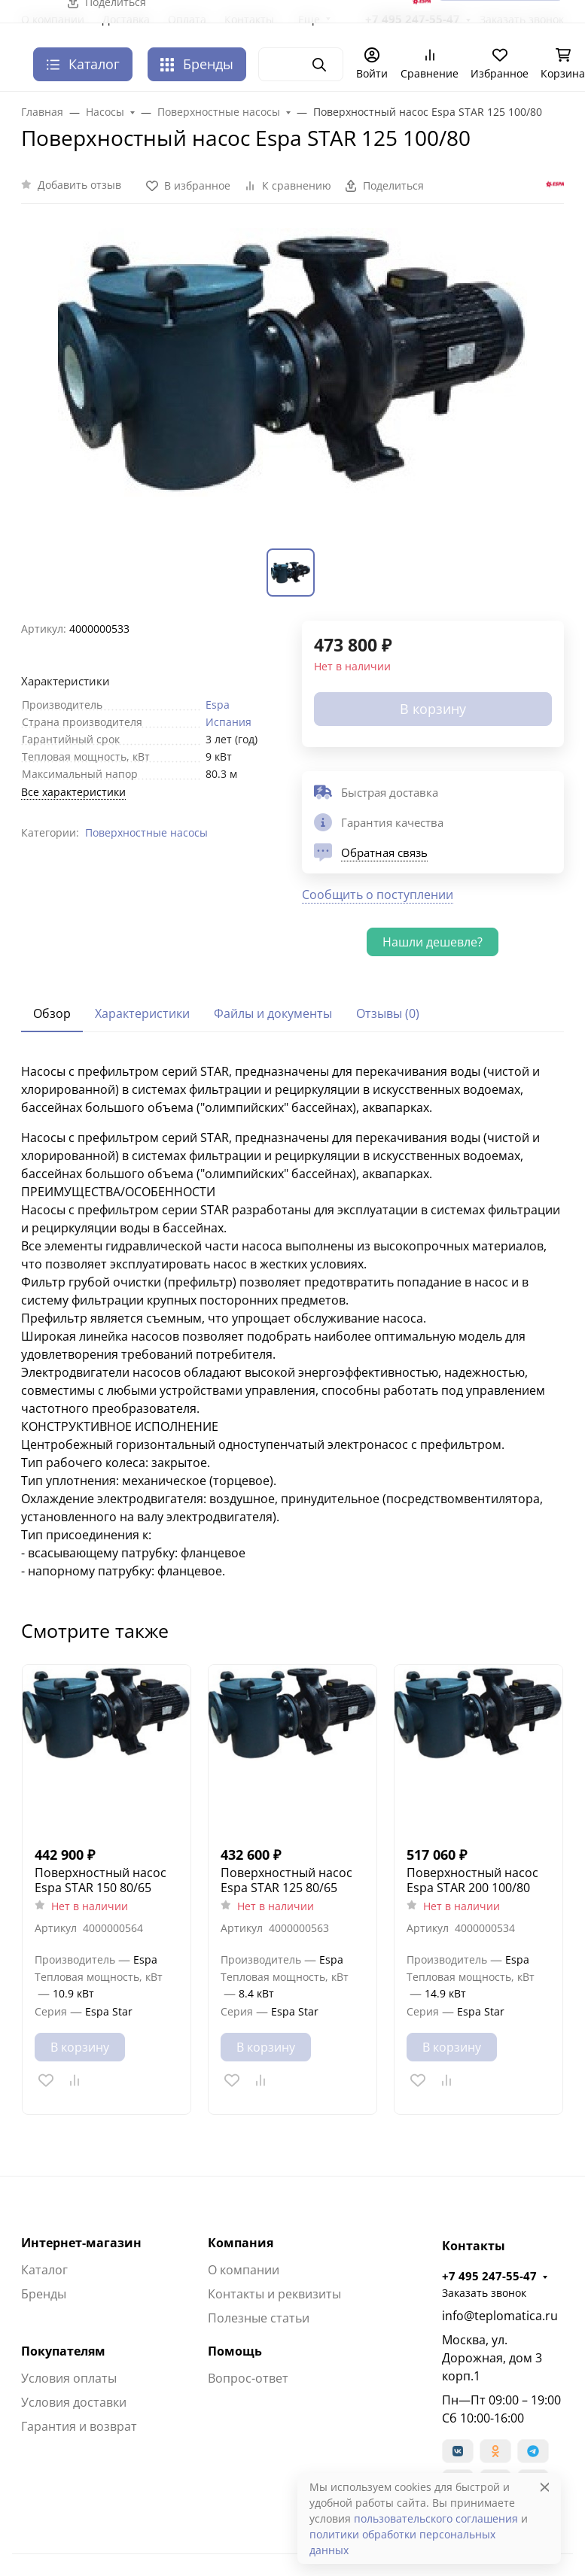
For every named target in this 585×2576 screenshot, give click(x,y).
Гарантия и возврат (79, 2426)
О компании (243, 2270)
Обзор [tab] (52, 1013)
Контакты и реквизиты (274, 2294)
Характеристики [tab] (142, 1013)
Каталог (44, 2270)
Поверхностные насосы (146, 832)
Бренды (196, 64)
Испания (228, 722)
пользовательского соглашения (436, 2518)
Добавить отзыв (79, 185)
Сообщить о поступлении (377, 894)
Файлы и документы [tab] (273, 1013)
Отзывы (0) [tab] (387, 1013)
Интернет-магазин (81, 2243)
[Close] (545, 2487)
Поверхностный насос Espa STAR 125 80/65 (286, 1880)
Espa (218, 704)
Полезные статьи (258, 2318)
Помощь (235, 2351)
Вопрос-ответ (248, 2378)
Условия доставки (73, 2402)
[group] (292, 385)
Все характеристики (73, 792)
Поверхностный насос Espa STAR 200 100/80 (472, 1880)
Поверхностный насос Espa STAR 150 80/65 (100, 1880)
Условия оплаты (69, 2378)
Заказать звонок (484, 2293)
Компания (240, 2243)
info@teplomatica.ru (500, 2315)
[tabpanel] (292, 1321)
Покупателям (63, 2351)
